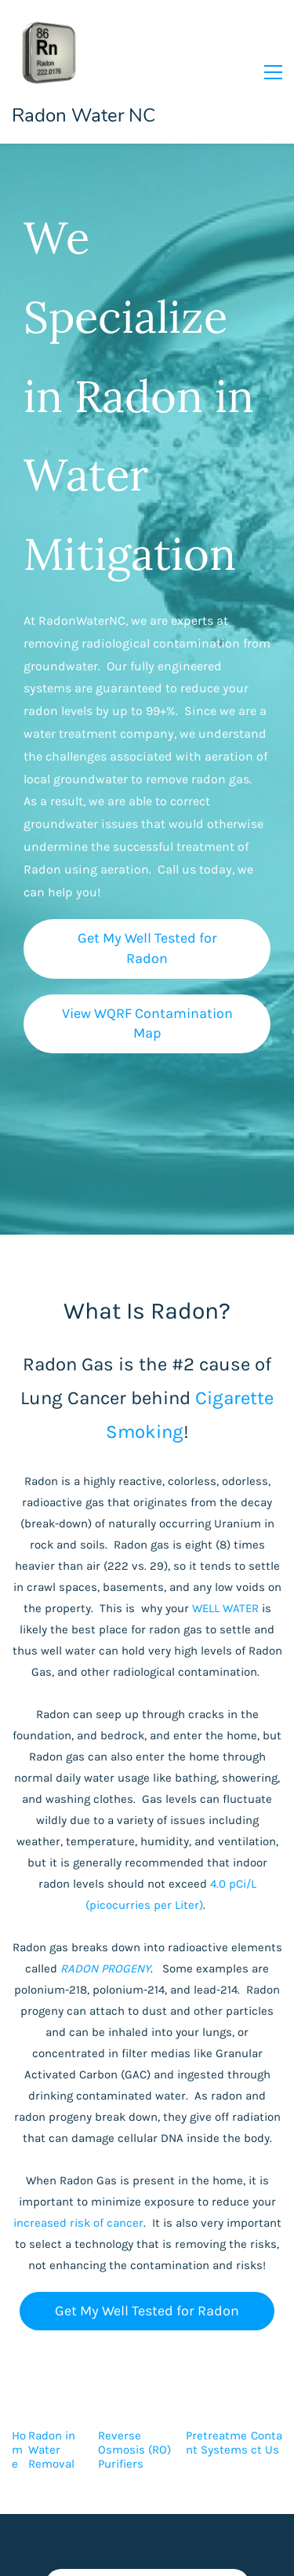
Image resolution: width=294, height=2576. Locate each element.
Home (19, 2449)
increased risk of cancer (78, 2223)
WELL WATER (225, 1608)
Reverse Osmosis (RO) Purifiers (134, 2449)
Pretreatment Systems (217, 2442)
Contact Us (266, 2442)
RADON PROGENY (105, 1968)
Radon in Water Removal (51, 2449)
